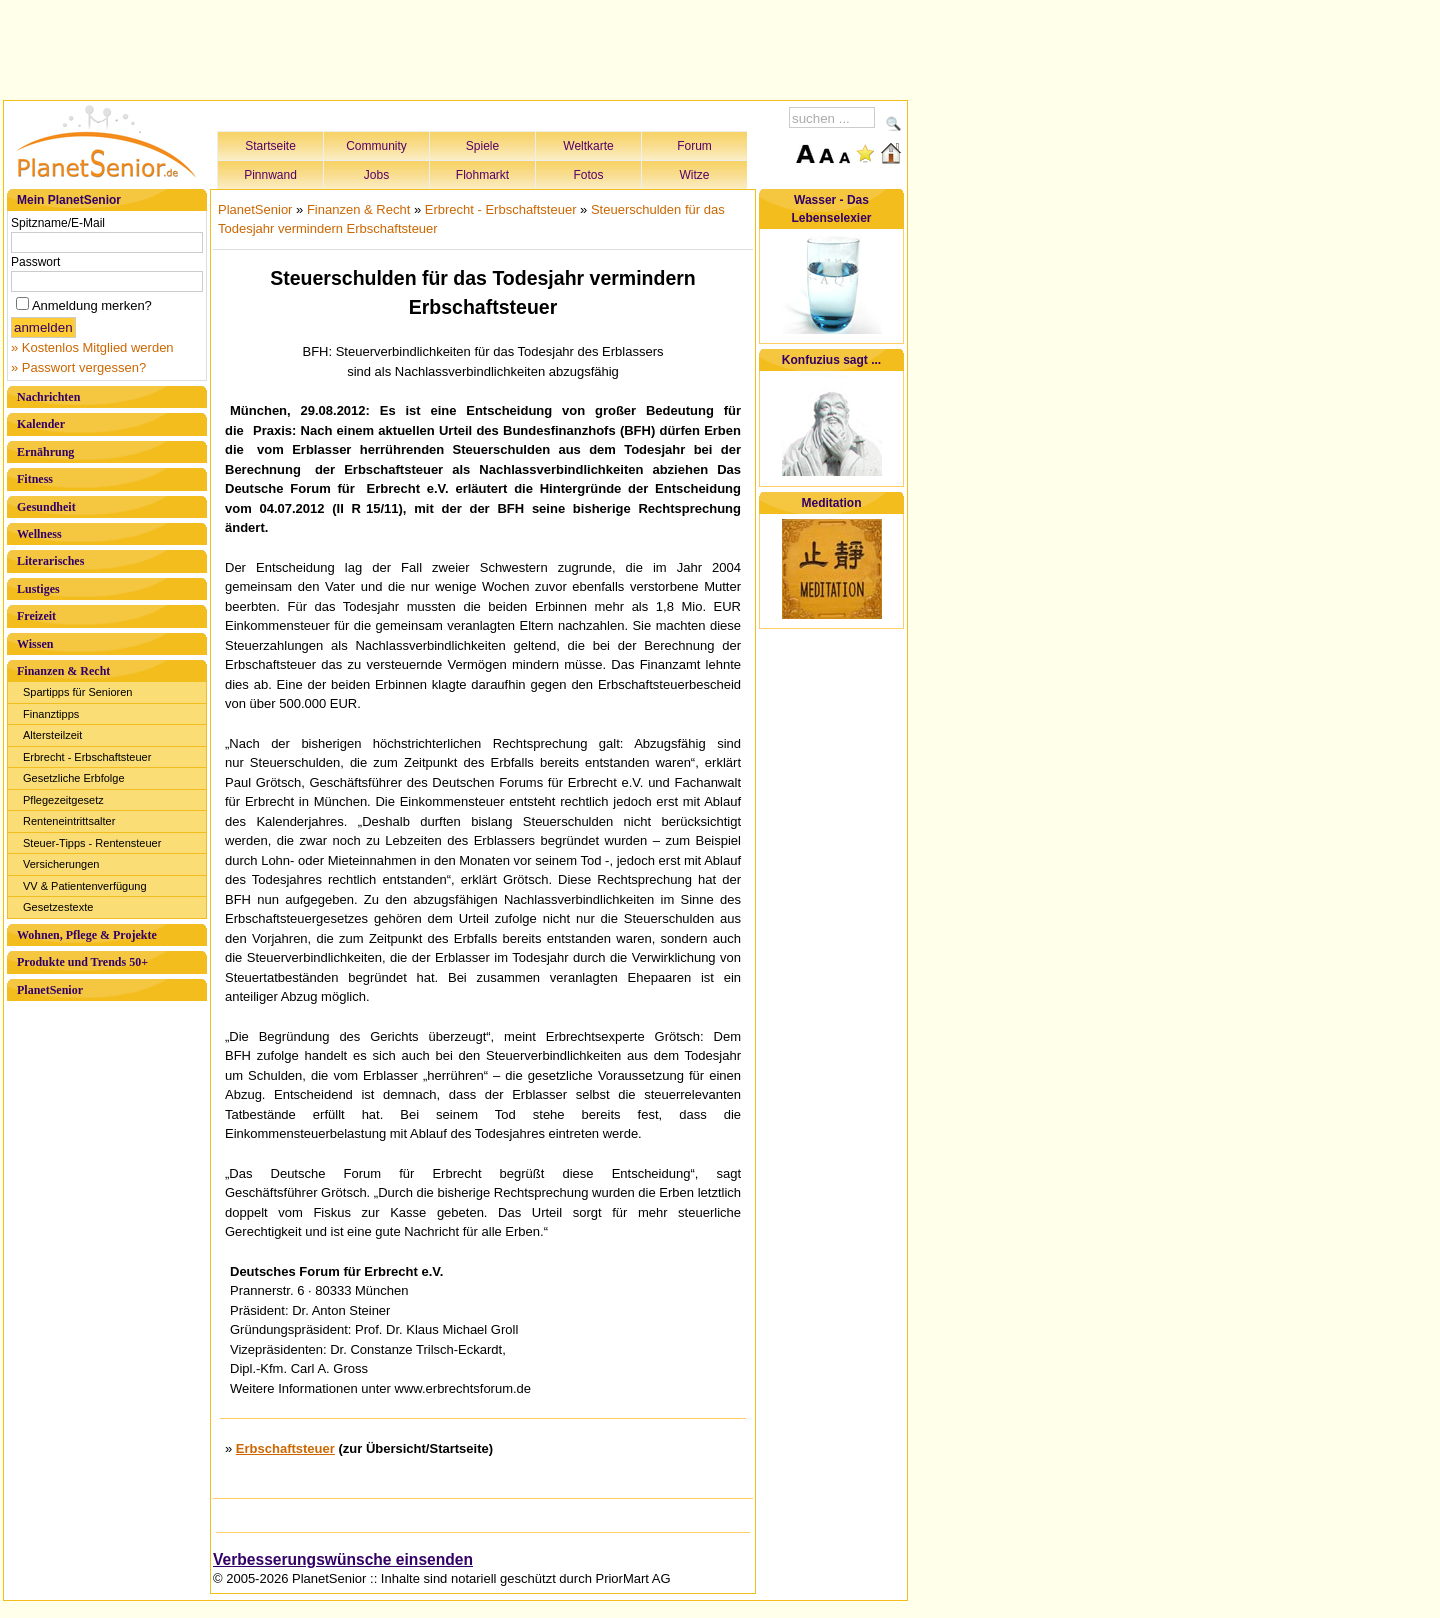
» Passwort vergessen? (78, 367)
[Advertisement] (456, 47)
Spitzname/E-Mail (58, 223)
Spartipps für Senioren (77, 692)
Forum (694, 146)
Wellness (39, 534)
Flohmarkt (482, 175)
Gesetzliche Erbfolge (74, 778)
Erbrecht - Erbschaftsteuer (87, 757)
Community (376, 146)
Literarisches (50, 561)
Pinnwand (270, 175)
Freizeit (36, 616)
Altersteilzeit (52, 735)
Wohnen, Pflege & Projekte (87, 935)
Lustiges (38, 589)
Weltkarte (588, 146)
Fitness (35, 479)
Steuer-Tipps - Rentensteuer (92, 843)
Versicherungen (61, 864)
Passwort (35, 262)
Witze (695, 175)
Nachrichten (48, 397)
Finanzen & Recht (63, 671)
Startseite (270, 146)
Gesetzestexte (58, 907)
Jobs (376, 175)
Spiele (482, 146)
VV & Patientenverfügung (85, 886)
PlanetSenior (50, 990)
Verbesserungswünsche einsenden (343, 1559)
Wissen (35, 644)
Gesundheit (46, 507)
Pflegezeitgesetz (63, 800)
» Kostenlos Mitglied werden (92, 347)
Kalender (41, 424)
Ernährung (45, 452)
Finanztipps (51, 714)
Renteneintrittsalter (69, 821)
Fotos (588, 175)
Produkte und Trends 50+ (82, 962)
